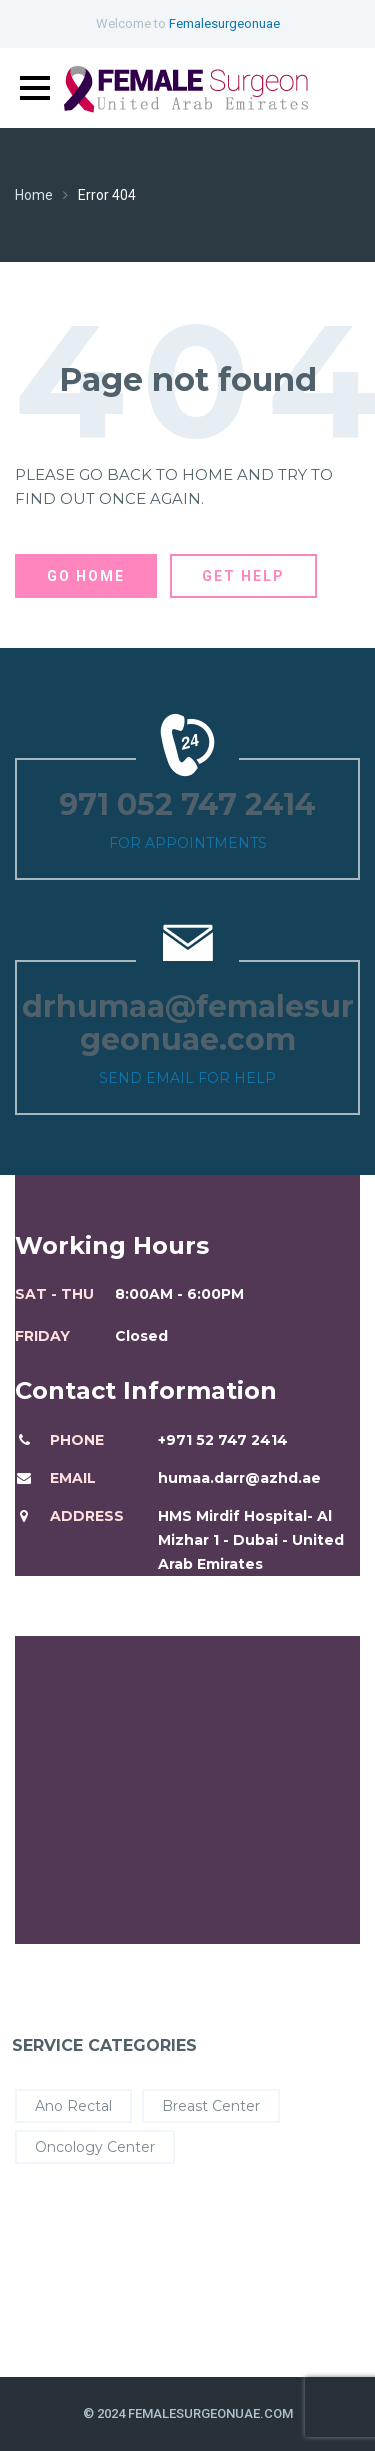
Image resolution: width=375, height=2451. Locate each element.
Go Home (86, 576)
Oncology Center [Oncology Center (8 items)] (95, 2147)
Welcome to (188, 23)
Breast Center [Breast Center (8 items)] (211, 2106)
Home (34, 195)
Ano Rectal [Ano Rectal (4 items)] (73, 2106)
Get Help (243, 576)
